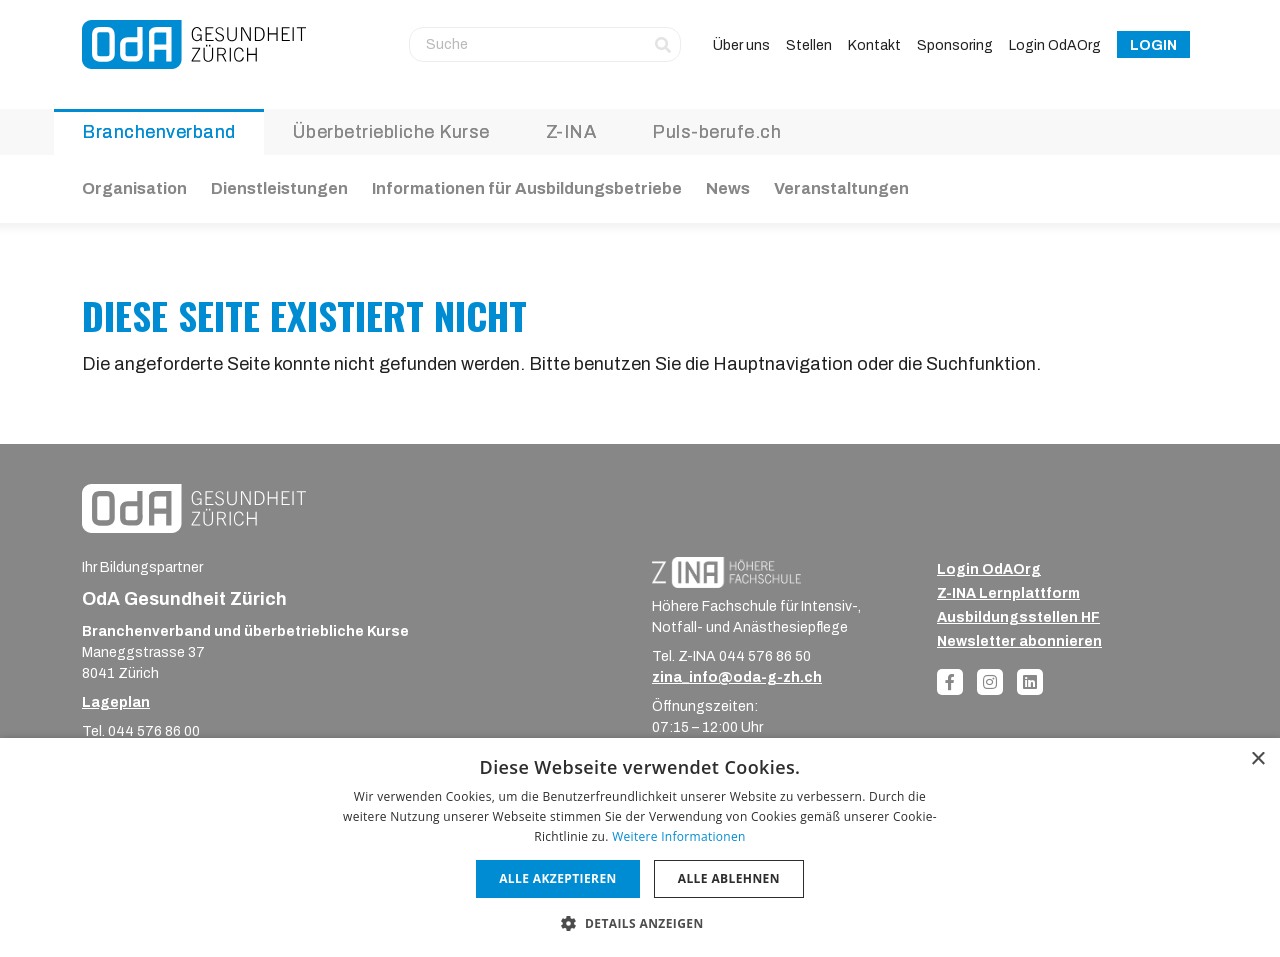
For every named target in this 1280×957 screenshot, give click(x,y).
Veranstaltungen (841, 188)
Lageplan (116, 702)
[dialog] (640, 847)
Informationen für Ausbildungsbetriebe (527, 188)
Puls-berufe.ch (716, 132)
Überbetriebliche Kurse (391, 132)
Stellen (809, 45)
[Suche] (545, 44)
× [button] (1257, 759)
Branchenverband (159, 132)
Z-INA (571, 132)
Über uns (741, 45)
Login (1153, 45)
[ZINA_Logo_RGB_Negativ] (726, 571)
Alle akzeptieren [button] (558, 878)
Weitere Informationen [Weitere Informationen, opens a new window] (679, 836)
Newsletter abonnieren (1019, 641)
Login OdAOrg (1055, 45)
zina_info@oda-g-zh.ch (737, 677)
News (728, 188)
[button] (639, 923)
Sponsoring (955, 45)
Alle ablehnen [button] (729, 878)
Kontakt (874, 45)
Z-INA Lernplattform (1008, 593)
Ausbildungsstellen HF (1018, 617)
